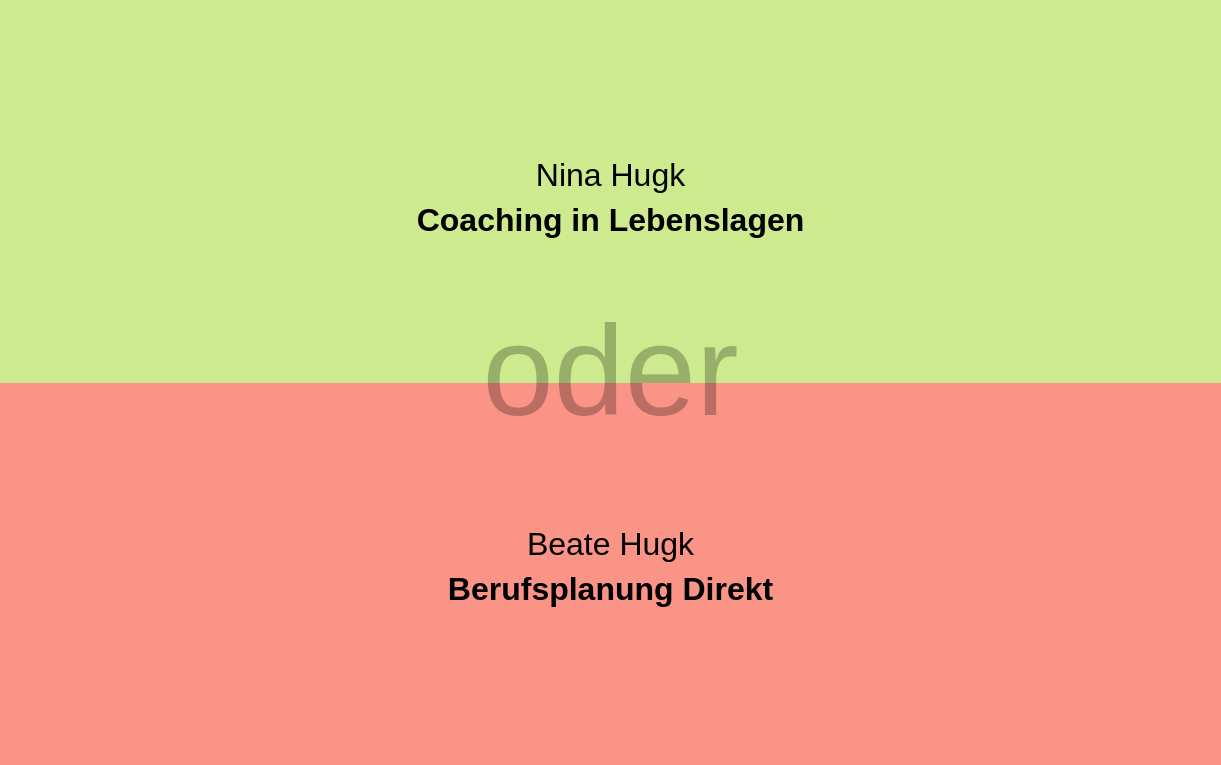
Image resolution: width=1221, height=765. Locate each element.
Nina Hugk (611, 197)
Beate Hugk (610, 566)
